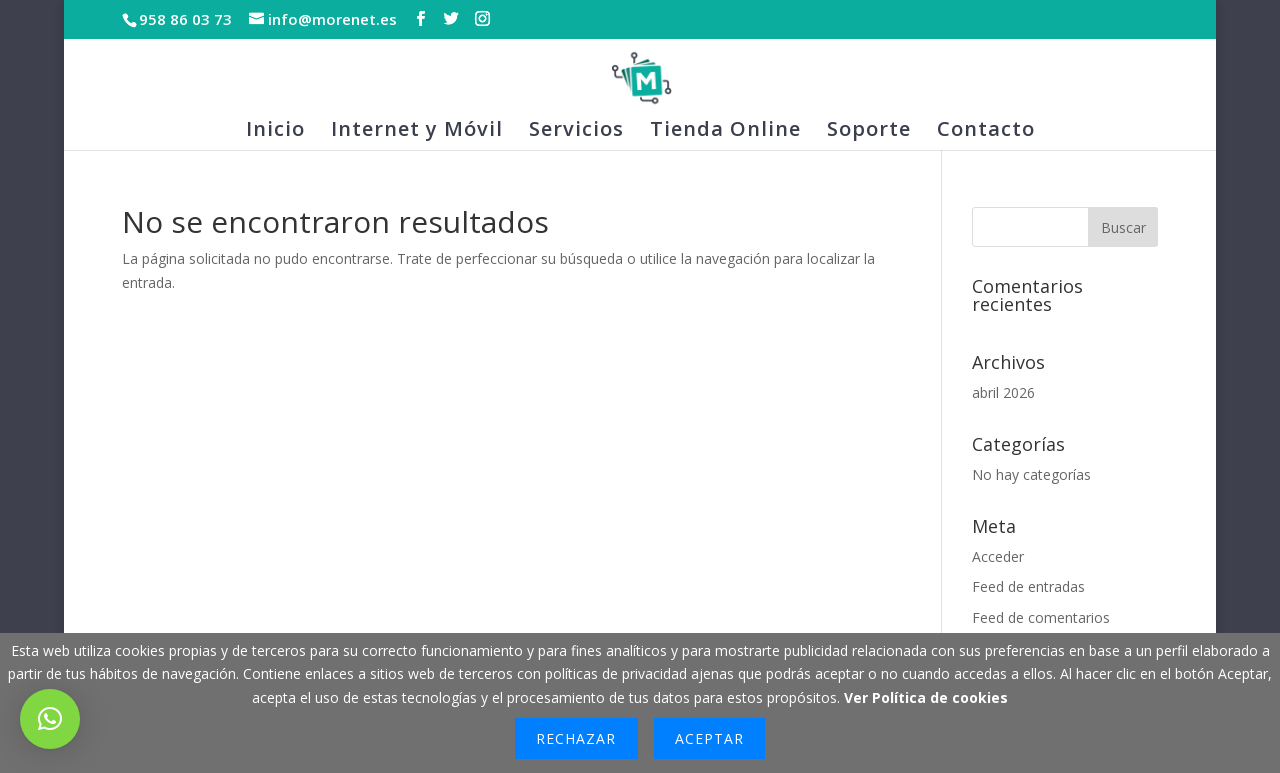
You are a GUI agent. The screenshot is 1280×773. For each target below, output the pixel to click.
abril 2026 (1003, 392)
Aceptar (709, 738)
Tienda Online (725, 132)
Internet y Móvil (417, 132)
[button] (50, 719)
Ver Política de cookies (926, 697)
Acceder (998, 556)
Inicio (275, 132)
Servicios (576, 132)
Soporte (869, 132)
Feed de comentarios (1041, 617)
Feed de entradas (1028, 586)
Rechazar (576, 738)
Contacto (986, 132)
